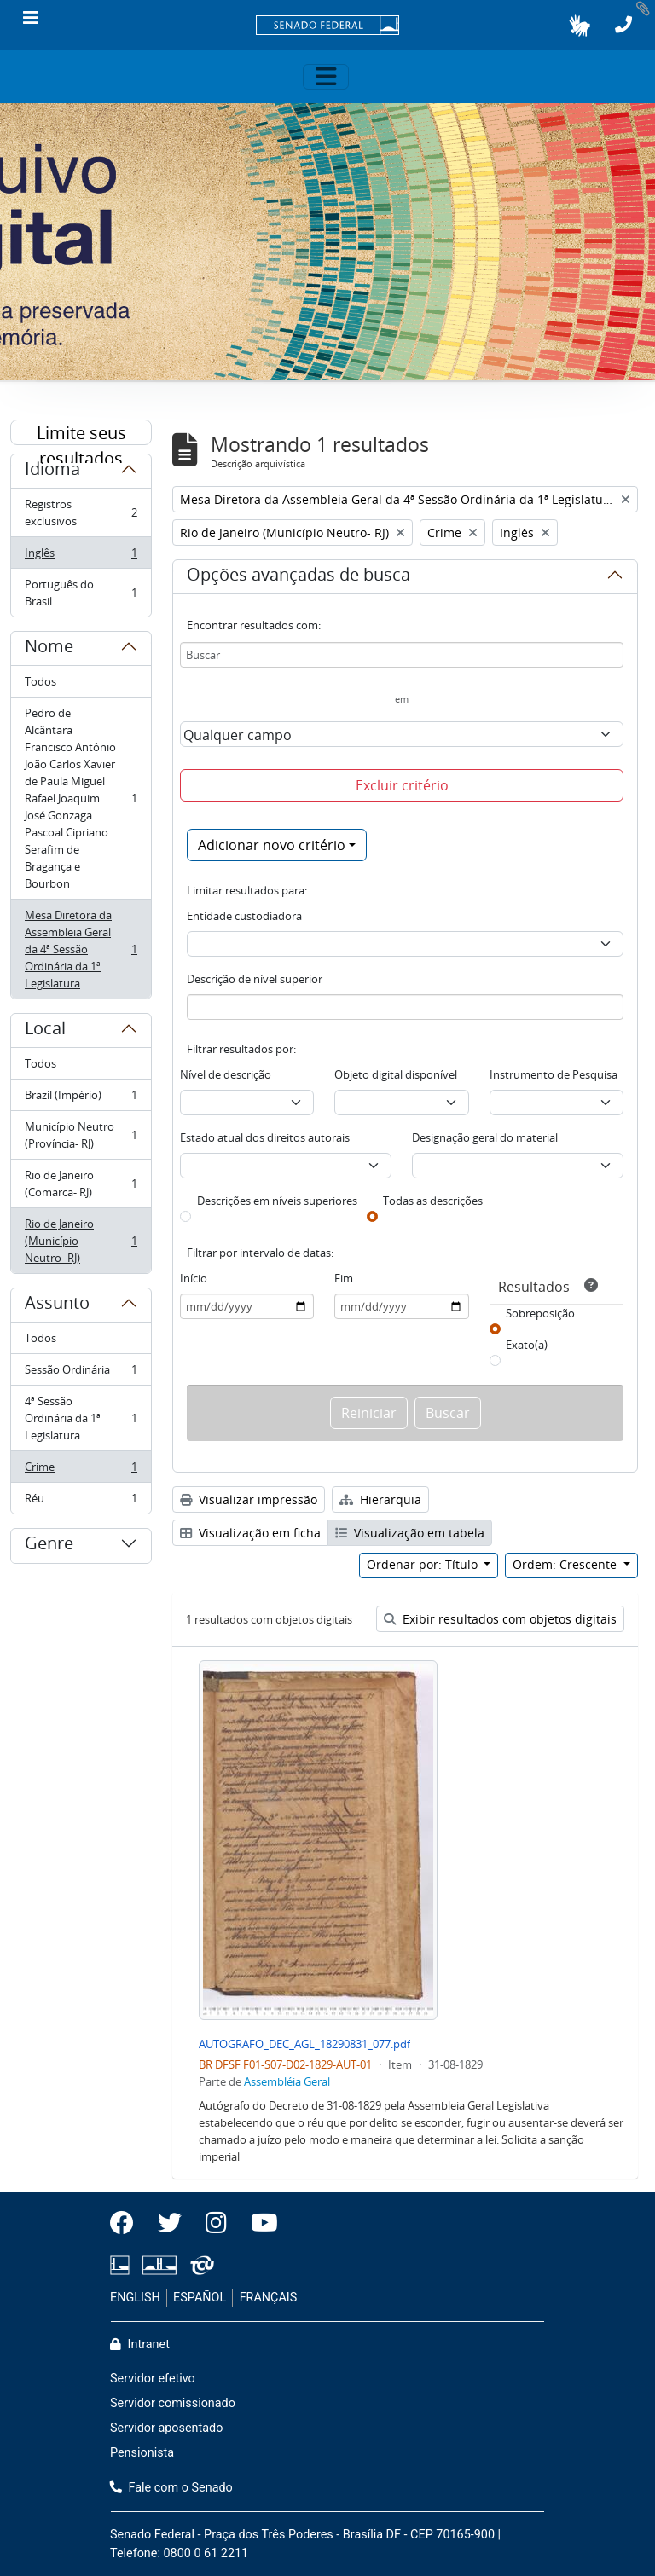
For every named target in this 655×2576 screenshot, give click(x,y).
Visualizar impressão (248, 1499)
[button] (579, 25)
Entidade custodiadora (244, 915)
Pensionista (142, 2453)
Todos (40, 681)
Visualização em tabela (409, 1533)
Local (45, 1030)
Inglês (80, 556)
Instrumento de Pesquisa (553, 1074)
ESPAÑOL (199, 2297)
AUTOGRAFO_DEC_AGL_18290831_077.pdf (304, 2044)
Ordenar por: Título (424, 1564)
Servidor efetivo (152, 2378)
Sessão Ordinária (80, 1373)
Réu (80, 1502)
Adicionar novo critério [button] (271, 845)
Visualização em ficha (250, 1533)
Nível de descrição (225, 1074)
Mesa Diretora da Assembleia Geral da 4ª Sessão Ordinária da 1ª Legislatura (80, 949)
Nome (49, 648)
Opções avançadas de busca (298, 577)
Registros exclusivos (80, 512)
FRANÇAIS (269, 2297)
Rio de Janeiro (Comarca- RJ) (80, 1183)
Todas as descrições (433, 1200)
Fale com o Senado (171, 2487)
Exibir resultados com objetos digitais (500, 1619)
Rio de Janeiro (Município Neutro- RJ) (80, 1240)
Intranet (140, 2344)
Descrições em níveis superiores (277, 1200)
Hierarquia (380, 1499)
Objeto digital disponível (395, 1074)
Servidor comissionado (172, 2403)
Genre (49, 1545)
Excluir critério (402, 785)
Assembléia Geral (287, 2081)
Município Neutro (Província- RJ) (80, 1135)
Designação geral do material (485, 1137)
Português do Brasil (80, 592)
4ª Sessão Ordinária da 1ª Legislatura (80, 1418)
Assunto (57, 1305)
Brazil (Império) (80, 1098)
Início (193, 1278)
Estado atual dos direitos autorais (265, 1137)
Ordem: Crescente (566, 1564)
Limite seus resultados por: (81, 433)
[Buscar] (401, 655)
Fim (343, 1278)
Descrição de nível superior (254, 979)
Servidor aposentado (166, 2428)
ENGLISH (135, 2297)
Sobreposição (540, 1313)
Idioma (52, 471)
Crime (80, 1470)
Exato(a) (527, 1344)
